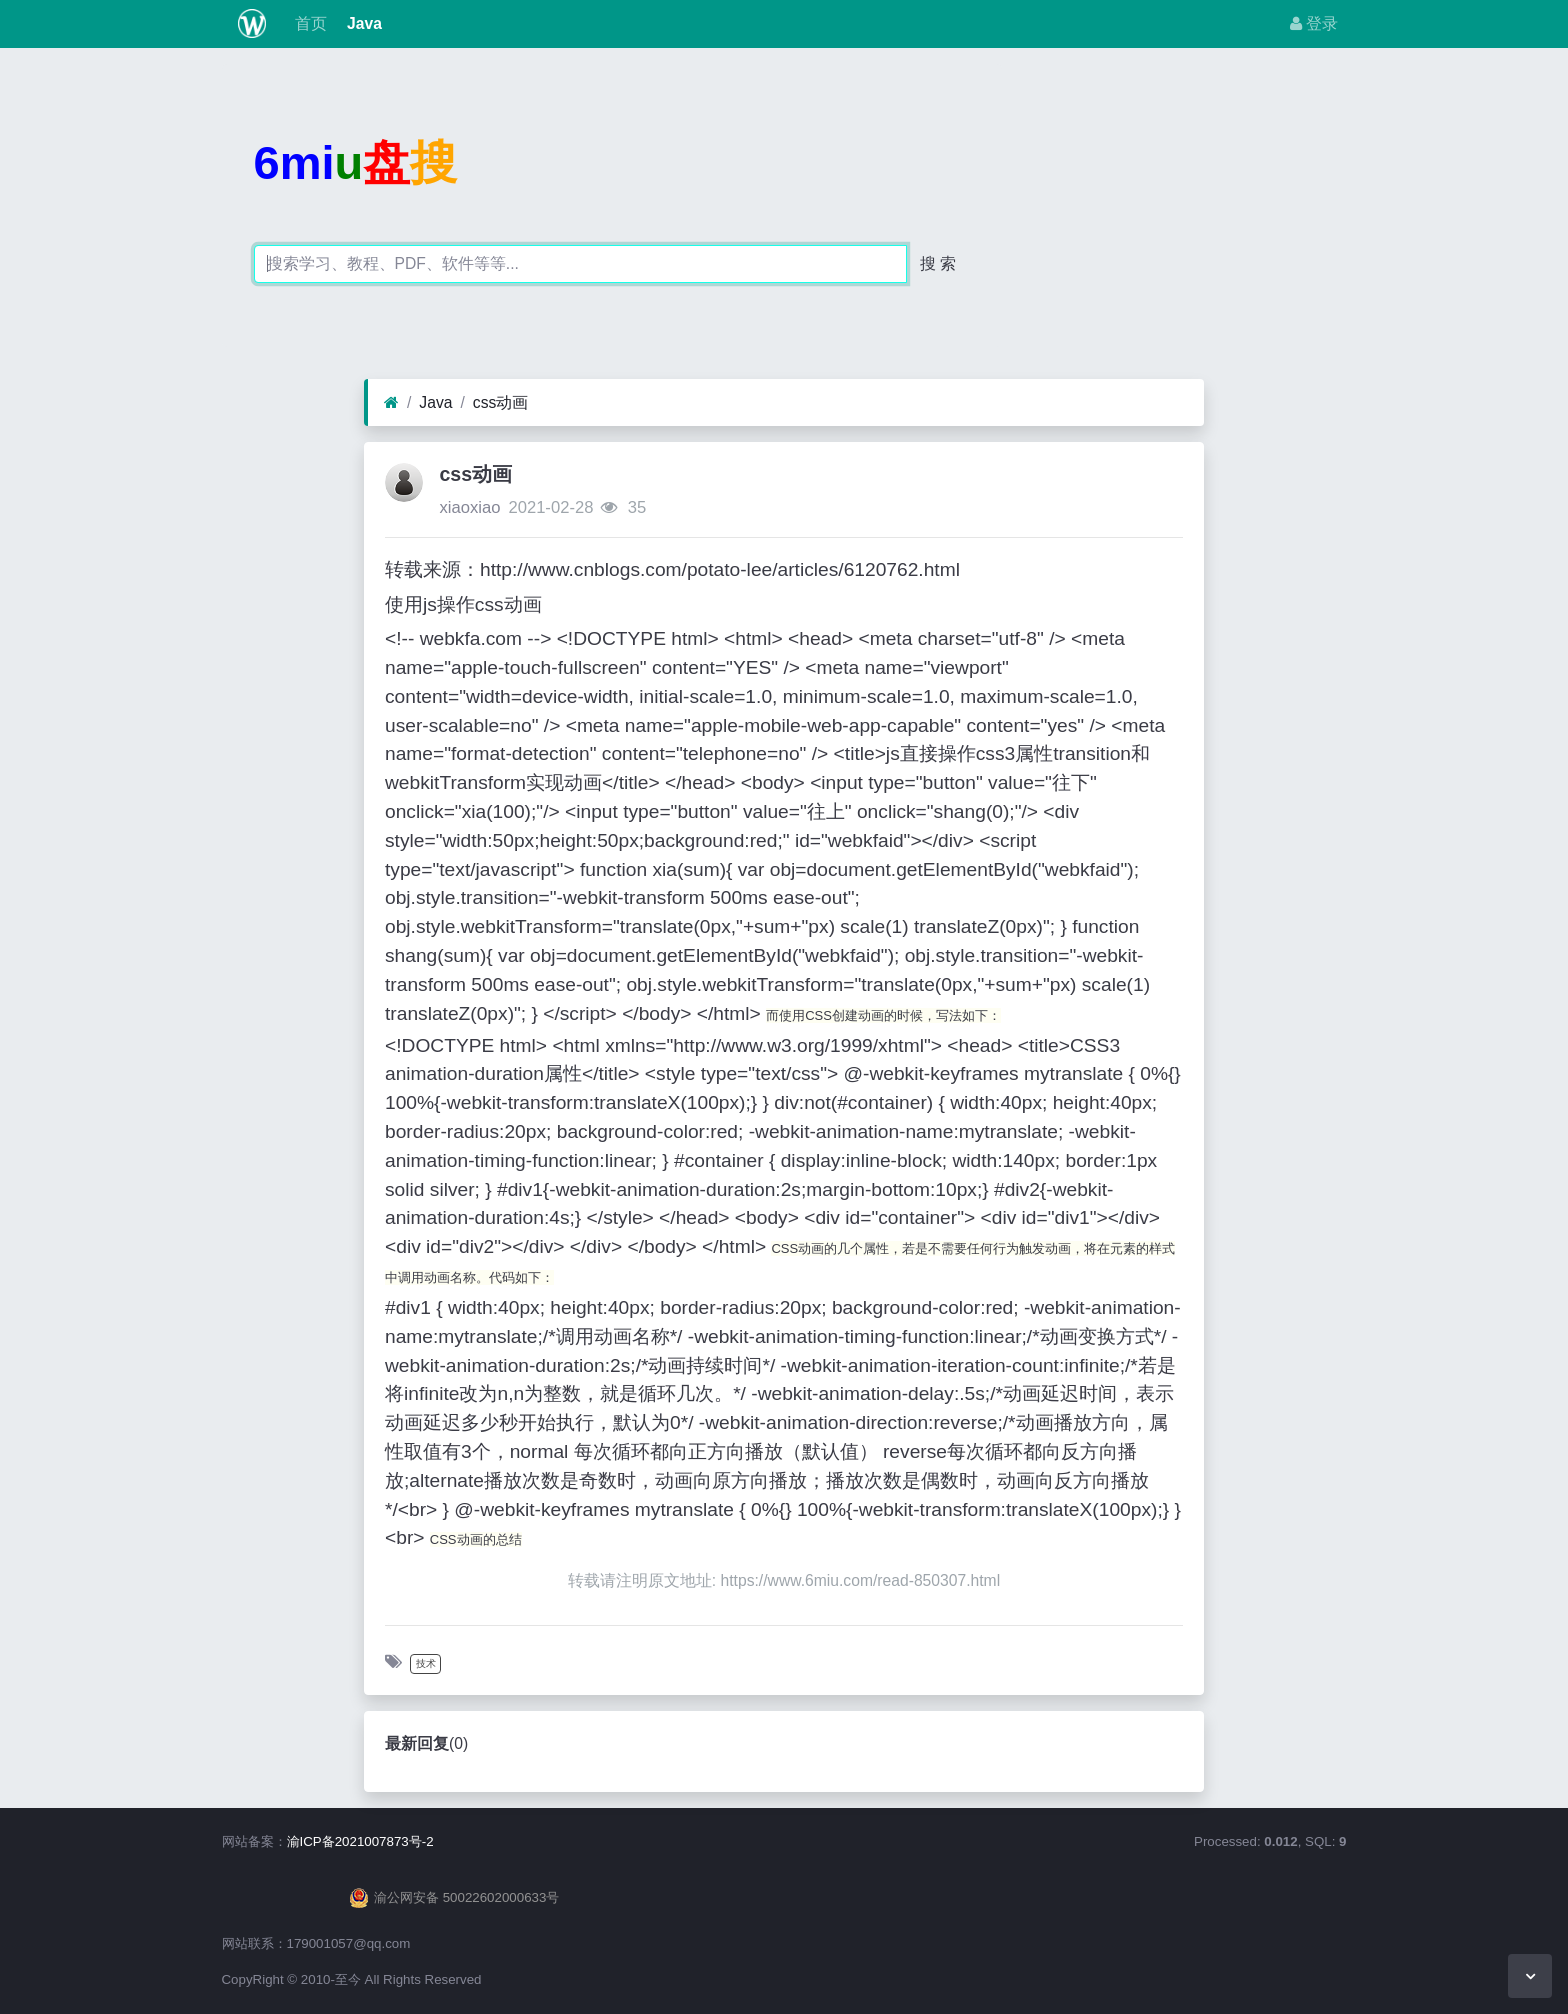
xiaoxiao (469, 507)
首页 (308, 23)
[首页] (391, 403)
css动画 (501, 402)
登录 (1314, 23)
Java (362, 23)
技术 (426, 1663)
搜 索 (938, 263)
